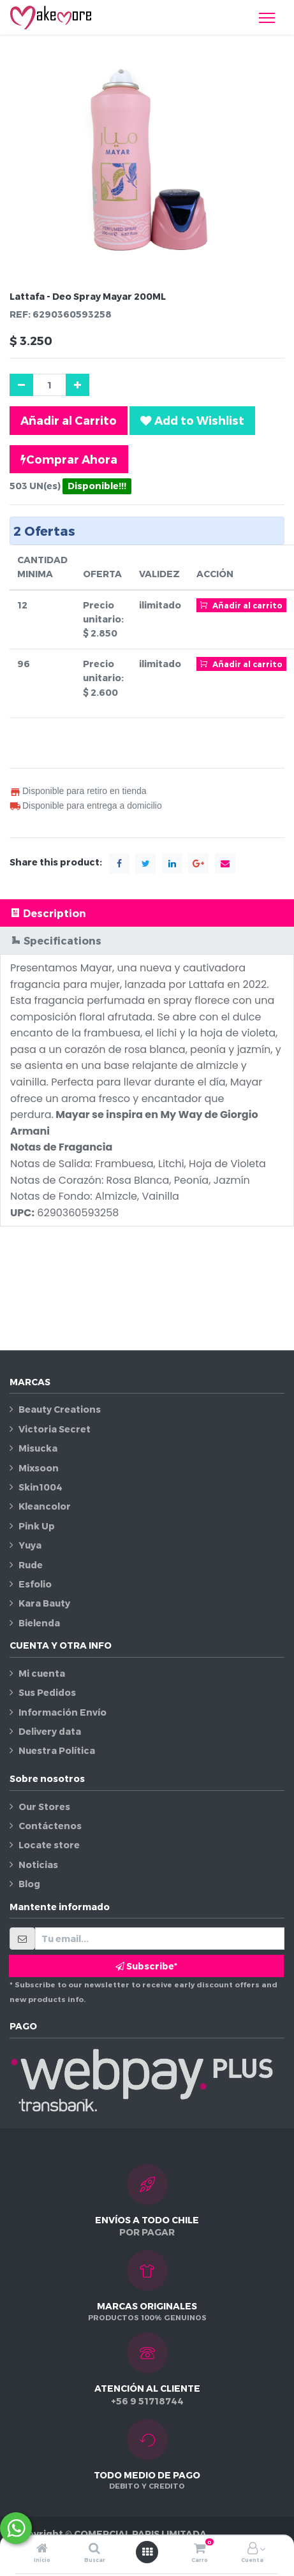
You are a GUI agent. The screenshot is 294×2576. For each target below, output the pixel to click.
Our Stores (44, 1806)
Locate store (49, 1844)
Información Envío (62, 1712)
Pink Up (36, 1525)
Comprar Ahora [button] (68, 459)
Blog (29, 1883)
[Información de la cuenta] (252, 2548)
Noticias (38, 1864)
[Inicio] (42, 2548)
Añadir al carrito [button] (241, 604)
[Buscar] (94, 2548)
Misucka (37, 1448)
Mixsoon (38, 1467)
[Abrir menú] (147, 2551)
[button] (192, 420)
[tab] (147, 913)
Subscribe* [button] (146, 1966)
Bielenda (39, 1622)
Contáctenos (50, 1825)
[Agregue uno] (77, 385)
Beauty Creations (59, 1409)
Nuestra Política (56, 1750)
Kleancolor (44, 1506)
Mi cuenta (41, 1673)
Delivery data (49, 1731)
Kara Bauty (44, 1603)
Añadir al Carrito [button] (68, 420)
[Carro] (199, 2548)
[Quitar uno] (21, 385)
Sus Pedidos (47, 1692)
